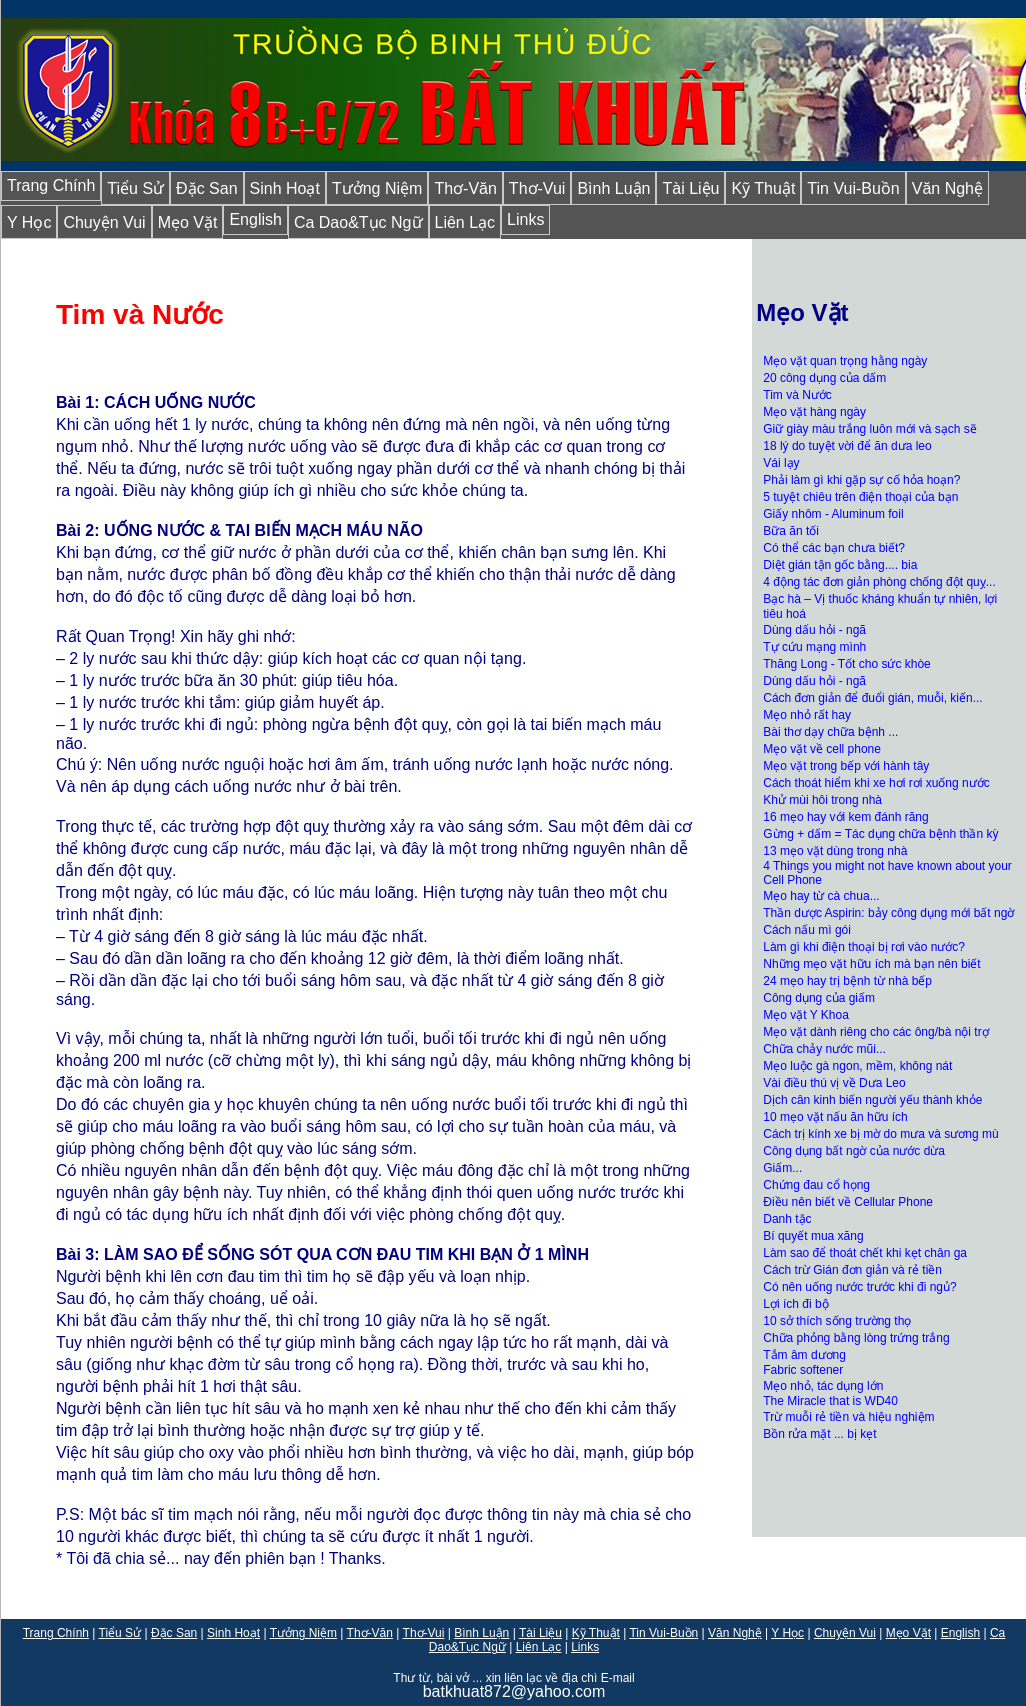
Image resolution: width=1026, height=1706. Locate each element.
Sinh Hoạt (285, 188)
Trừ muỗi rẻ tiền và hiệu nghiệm (848, 1417)
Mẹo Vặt (188, 222)
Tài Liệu (690, 188)
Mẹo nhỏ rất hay (807, 715)
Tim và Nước (797, 395)
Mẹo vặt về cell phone (822, 749)
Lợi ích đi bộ (795, 1304)
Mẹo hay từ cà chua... (821, 896)
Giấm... (782, 1168)
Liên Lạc (465, 222)
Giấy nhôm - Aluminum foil (835, 514)
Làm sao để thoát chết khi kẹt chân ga (865, 1253)
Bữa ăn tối (791, 531)
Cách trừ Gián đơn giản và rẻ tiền (852, 1270)
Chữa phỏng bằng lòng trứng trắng (856, 1338)
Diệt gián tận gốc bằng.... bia (840, 565)
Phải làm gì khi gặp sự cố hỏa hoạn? (861, 480)
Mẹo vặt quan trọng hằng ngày (845, 361)
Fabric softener (803, 1370)
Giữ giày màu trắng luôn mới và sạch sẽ (869, 429)
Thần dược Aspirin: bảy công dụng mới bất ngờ (888, 913)
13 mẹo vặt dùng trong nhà (835, 851)
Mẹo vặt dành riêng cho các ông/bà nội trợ (875, 1032)
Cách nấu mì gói (807, 930)
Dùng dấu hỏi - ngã (814, 630)
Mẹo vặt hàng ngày (814, 412)
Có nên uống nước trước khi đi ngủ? (859, 1287)
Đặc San (206, 188)
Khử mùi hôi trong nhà (824, 800)
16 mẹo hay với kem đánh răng (845, 817)
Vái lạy (781, 463)
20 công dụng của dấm (824, 378)
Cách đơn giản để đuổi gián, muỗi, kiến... (872, 698)
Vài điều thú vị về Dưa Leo (834, 1083)
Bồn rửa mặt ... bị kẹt (819, 1434)
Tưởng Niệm (377, 188)
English (255, 219)
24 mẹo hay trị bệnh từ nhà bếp (847, 981)
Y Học (29, 222)
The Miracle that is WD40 (830, 1401)
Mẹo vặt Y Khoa (806, 1015)
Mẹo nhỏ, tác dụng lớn (823, 1386)
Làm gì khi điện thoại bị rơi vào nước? (864, 947)
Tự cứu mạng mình (814, 647)
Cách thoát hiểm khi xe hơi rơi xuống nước (876, 783)
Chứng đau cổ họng (816, 1185)
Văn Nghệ (947, 188)
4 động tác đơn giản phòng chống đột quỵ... (879, 582)
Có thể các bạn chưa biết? (834, 548)
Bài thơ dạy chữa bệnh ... (830, 732)
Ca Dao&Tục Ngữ (358, 222)
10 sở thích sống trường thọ (837, 1321)
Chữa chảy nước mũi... (824, 1049)
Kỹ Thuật (763, 188)
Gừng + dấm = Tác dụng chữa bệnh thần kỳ (880, 834)
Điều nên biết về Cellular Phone (848, 1202)
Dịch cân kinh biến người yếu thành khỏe (872, 1100)
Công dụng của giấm (819, 998)
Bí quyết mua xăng (813, 1236)
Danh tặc (787, 1219)
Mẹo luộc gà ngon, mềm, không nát (857, 1066)
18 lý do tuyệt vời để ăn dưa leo (847, 446)
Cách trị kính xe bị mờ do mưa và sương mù (880, 1134)
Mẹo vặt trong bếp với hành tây (846, 766)
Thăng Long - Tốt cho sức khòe (847, 664)
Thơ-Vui (537, 188)
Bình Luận (613, 188)
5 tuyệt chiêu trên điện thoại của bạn (860, 497)
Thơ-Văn (465, 188)
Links (525, 219)
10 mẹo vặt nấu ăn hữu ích (835, 1117)
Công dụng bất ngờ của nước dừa (854, 1151)
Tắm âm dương (804, 1355)
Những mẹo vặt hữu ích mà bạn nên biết (871, 964)
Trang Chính (51, 185)
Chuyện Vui (104, 222)
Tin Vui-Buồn (853, 188)
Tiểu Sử (135, 188)
